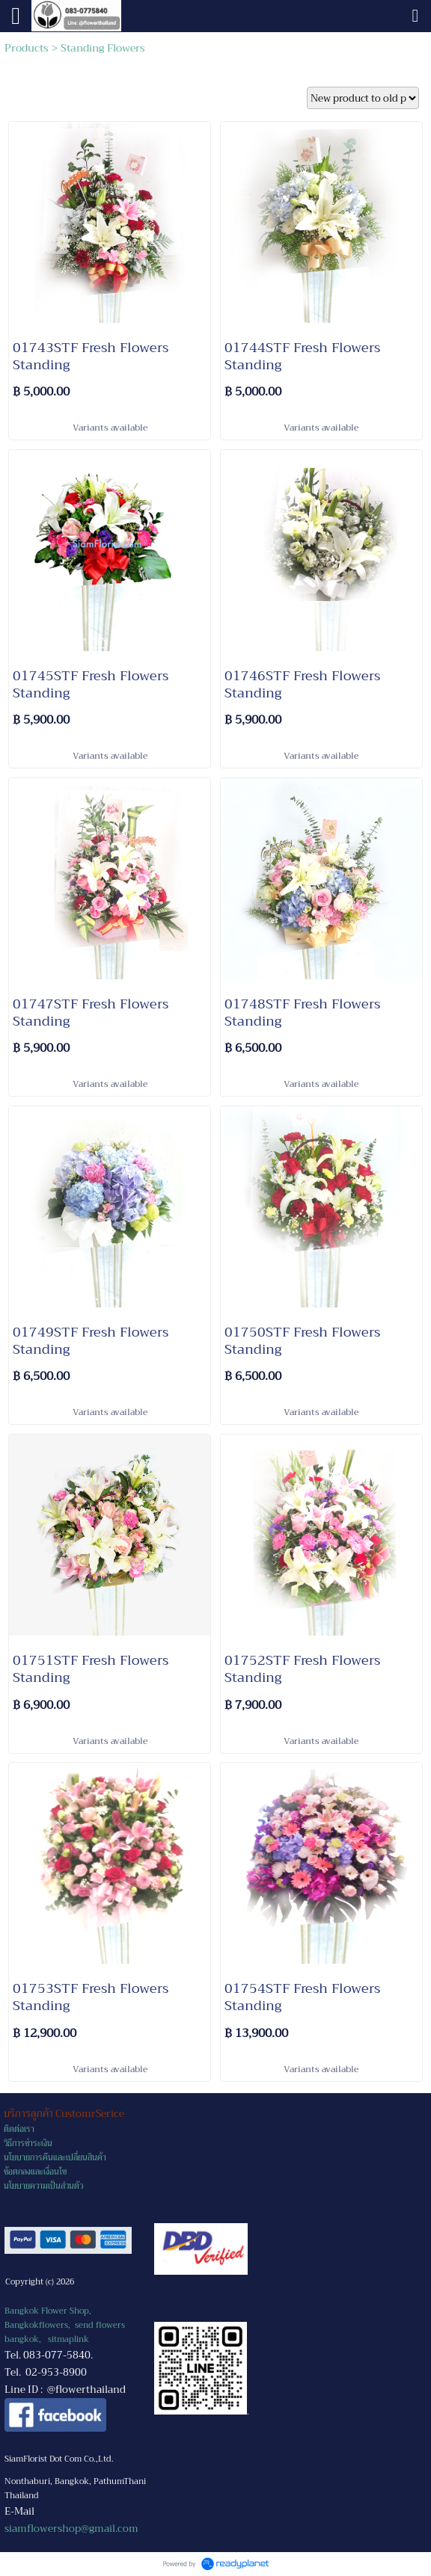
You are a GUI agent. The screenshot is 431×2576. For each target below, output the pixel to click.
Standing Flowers (103, 48)
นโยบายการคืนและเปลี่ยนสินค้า (55, 2158)
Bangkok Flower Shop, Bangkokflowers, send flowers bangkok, (64, 2325)
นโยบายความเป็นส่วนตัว (43, 2186)
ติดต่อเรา (19, 2129)
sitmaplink (68, 2339)
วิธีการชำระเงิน (28, 2143)
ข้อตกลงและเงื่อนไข (35, 2172)
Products (26, 48)
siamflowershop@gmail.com (71, 2528)
